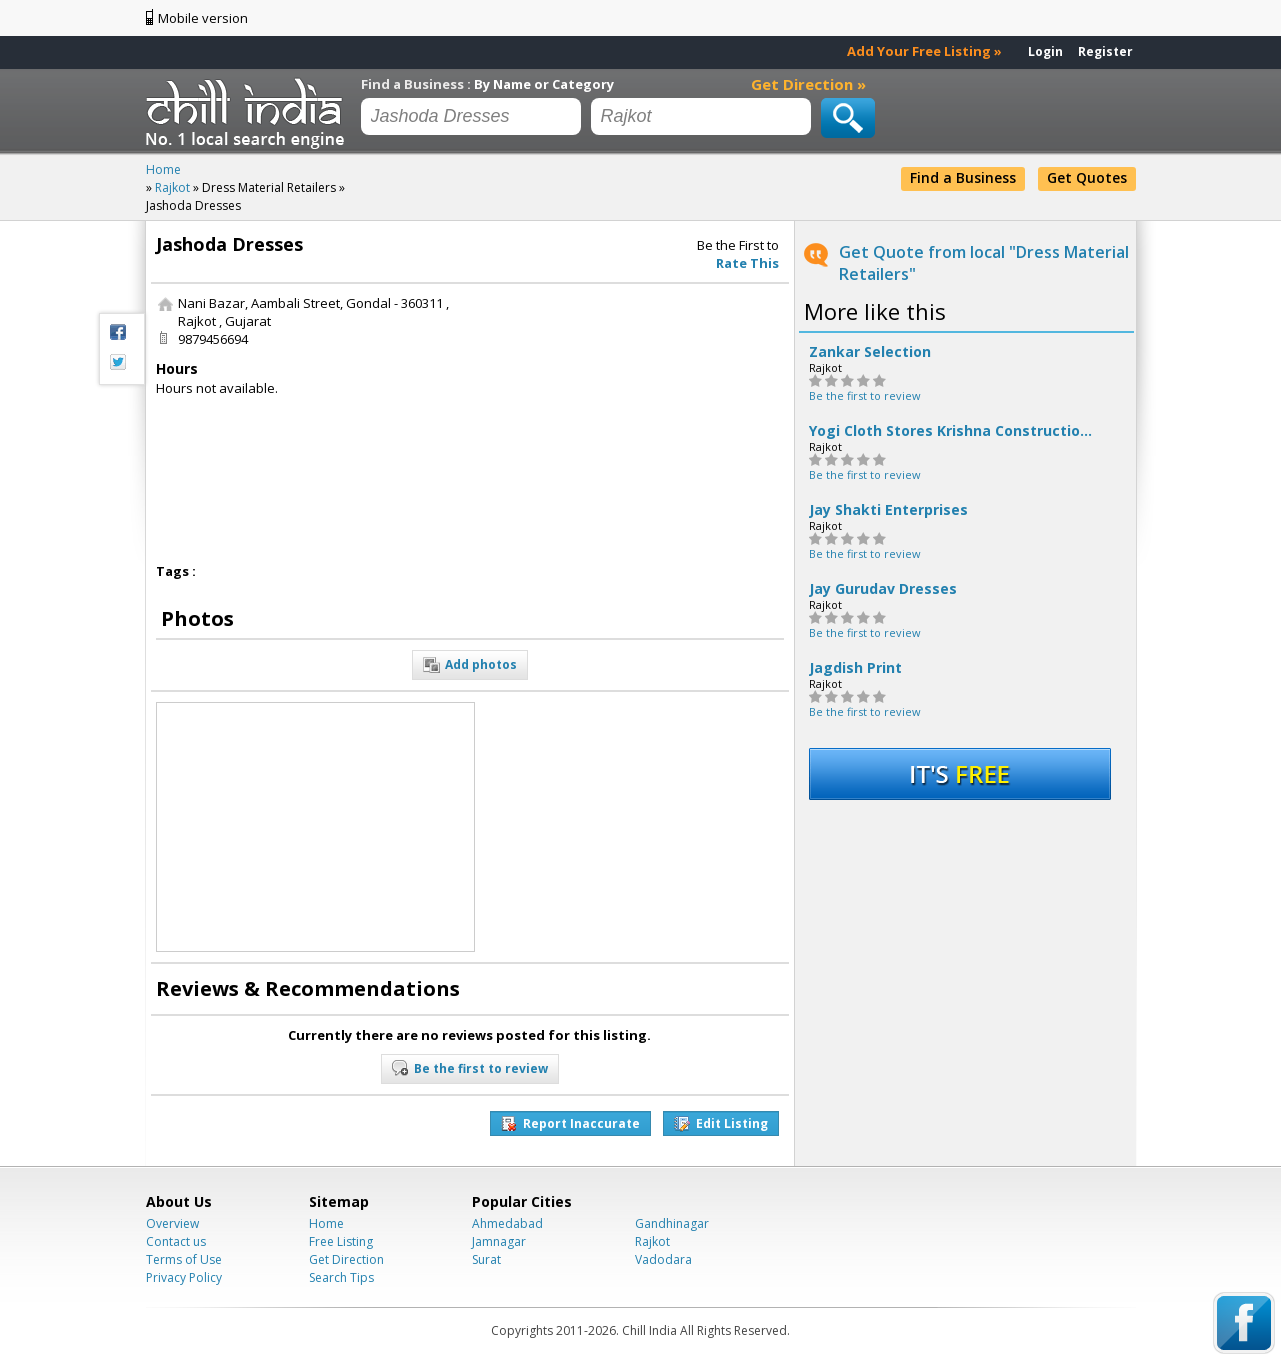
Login (1045, 51)
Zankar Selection (870, 352)
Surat (486, 1259)
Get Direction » (808, 84)
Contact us (176, 1241)
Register (1105, 51)
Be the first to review (865, 395)
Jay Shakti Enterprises (888, 510)
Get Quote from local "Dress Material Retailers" (984, 263)
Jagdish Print (855, 668)
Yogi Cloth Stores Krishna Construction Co (954, 431)
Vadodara (663, 1259)
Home (326, 1223)
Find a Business (963, 177)
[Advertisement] (634, 419)
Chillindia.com (248, 113)
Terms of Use (184, 1259)
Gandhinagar (672, 1223)
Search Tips (341, 1277)
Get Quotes (1087, 177)
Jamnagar (499, 1241)
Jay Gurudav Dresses (883, 589)
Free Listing (341, 1241)
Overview (172, 1223)
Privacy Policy (184, 1277)
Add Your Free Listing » (924, 51)
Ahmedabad (507, 1223)
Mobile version (203, 18)
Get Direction (346, 1259)
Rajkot (652, 1241)
